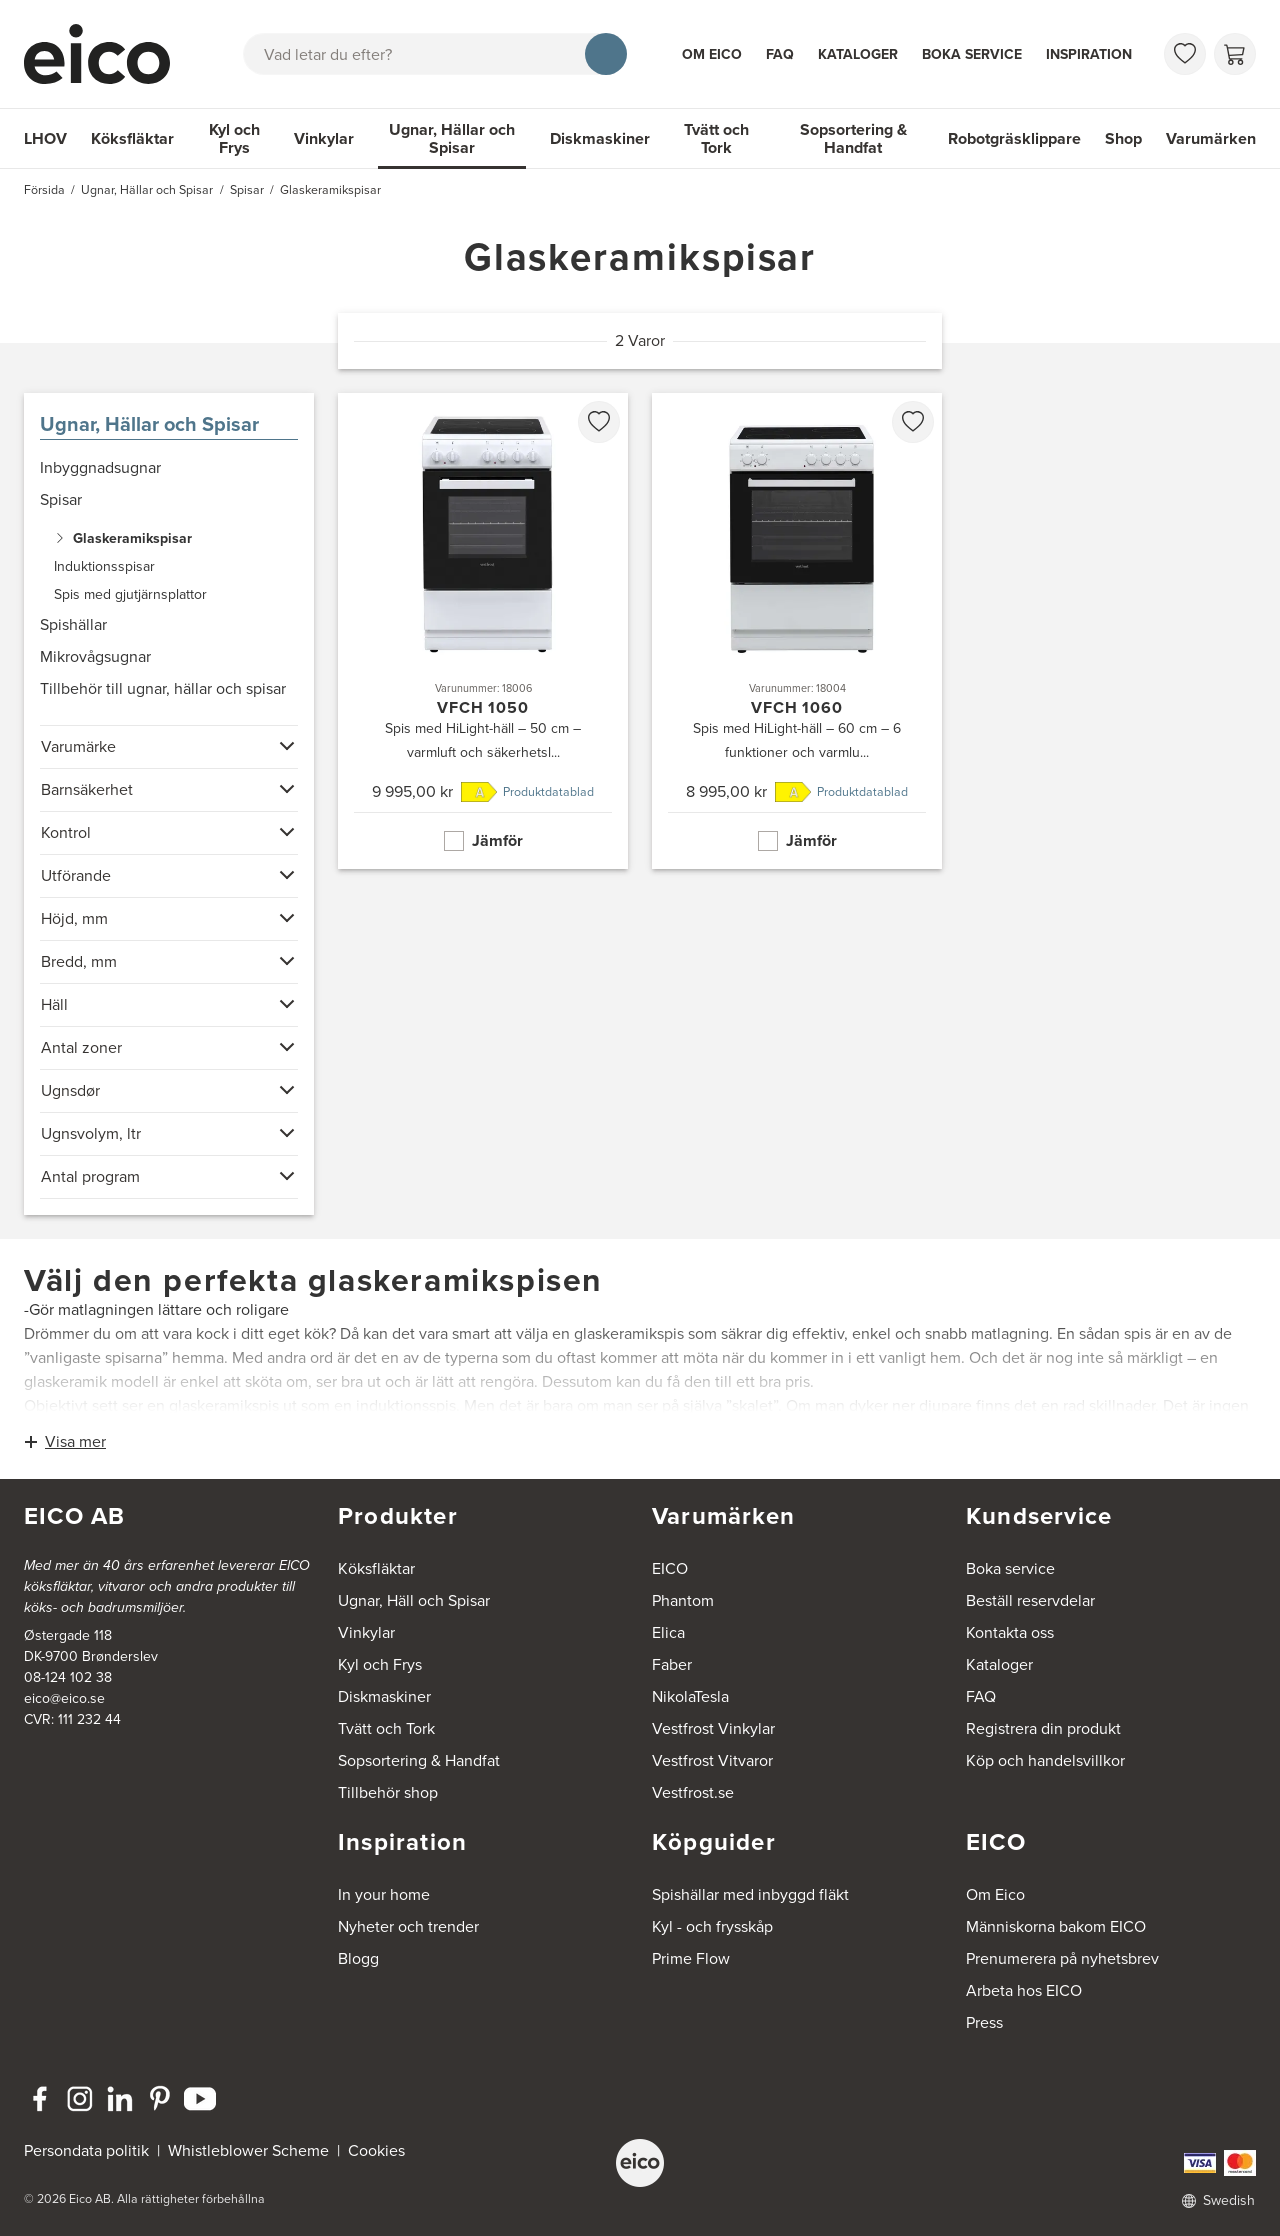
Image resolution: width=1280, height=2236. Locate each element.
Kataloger (858, 54)
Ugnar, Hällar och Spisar (452, 138)
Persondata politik (86, 2150)
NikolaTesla (690, 1696)
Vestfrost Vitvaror (712, 1760)
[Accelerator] (106, 54)
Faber (672, 1664)
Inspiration (1089, 54)
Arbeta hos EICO (1024, 1990)
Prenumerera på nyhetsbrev (1062, 1958)
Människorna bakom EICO (1056, 1926)
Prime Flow (691, 1958)
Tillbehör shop (388, 1792)
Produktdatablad (548, 792)
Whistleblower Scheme (248, 2150)
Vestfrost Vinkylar (713, 1728)
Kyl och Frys (234, 138)
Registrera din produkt (1043, 1728)
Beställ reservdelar (1030, 1600)
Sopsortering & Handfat (853, 138)
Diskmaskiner (600, 138)
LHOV (45, 138)
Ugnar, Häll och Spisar (414, 1600)
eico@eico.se (64, 1698)
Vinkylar (324, 138)
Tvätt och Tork (716, 138)
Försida (44, 190)
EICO (670, 1568)
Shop (1123, 138)
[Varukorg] (1235, 54)
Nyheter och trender (408, 1926)
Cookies (376, 2150)
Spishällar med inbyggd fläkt (750, 1894)
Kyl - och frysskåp (712, 1926)
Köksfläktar (132, 138)
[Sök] (606, 54)
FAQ (780, 54)
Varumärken (1211, 138)
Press (984, 2022)
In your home (384, 1894)
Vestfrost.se (693, 1792)
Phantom (683, 1600)
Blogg (358, 1958)
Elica (668, 1632)
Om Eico (712, 54)
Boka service (972, 54)
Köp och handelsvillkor (1045, 1760)
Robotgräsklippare (1014, 138)
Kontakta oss (1010, 1632)
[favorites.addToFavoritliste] (599, 422)
